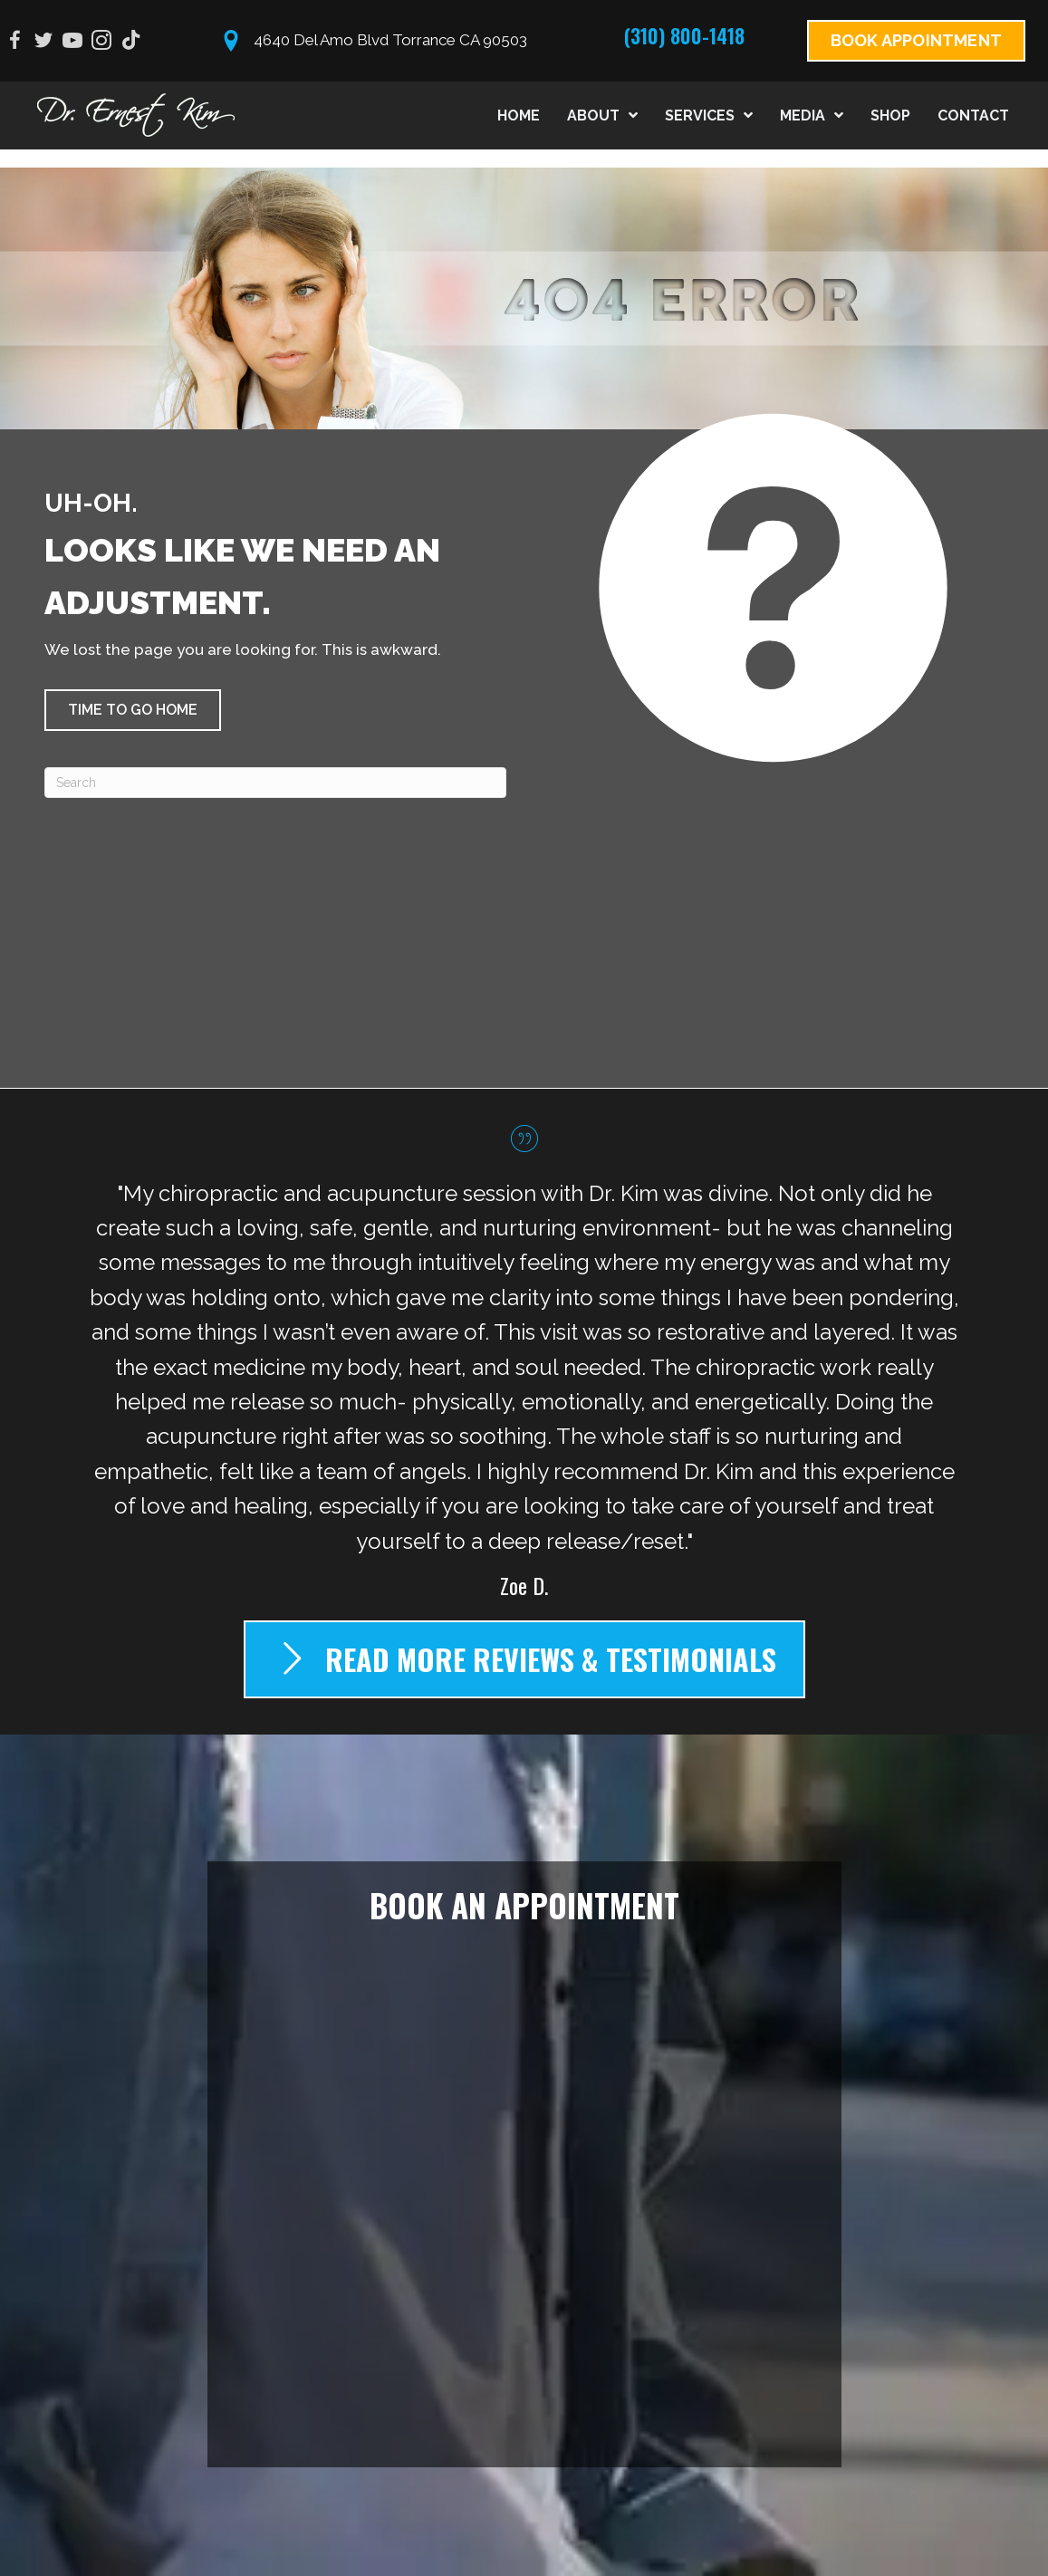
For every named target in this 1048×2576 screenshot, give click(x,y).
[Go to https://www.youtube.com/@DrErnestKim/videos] (72, 43)
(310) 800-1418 (684, 35)
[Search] (275, 782)
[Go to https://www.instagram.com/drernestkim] (101, 43)
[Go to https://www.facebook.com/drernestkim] (14, 43)
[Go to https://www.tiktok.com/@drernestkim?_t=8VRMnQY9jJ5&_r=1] (130, 42)
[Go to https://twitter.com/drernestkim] (43, 43)
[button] (132, 710)
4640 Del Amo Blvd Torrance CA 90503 (390, 40)
